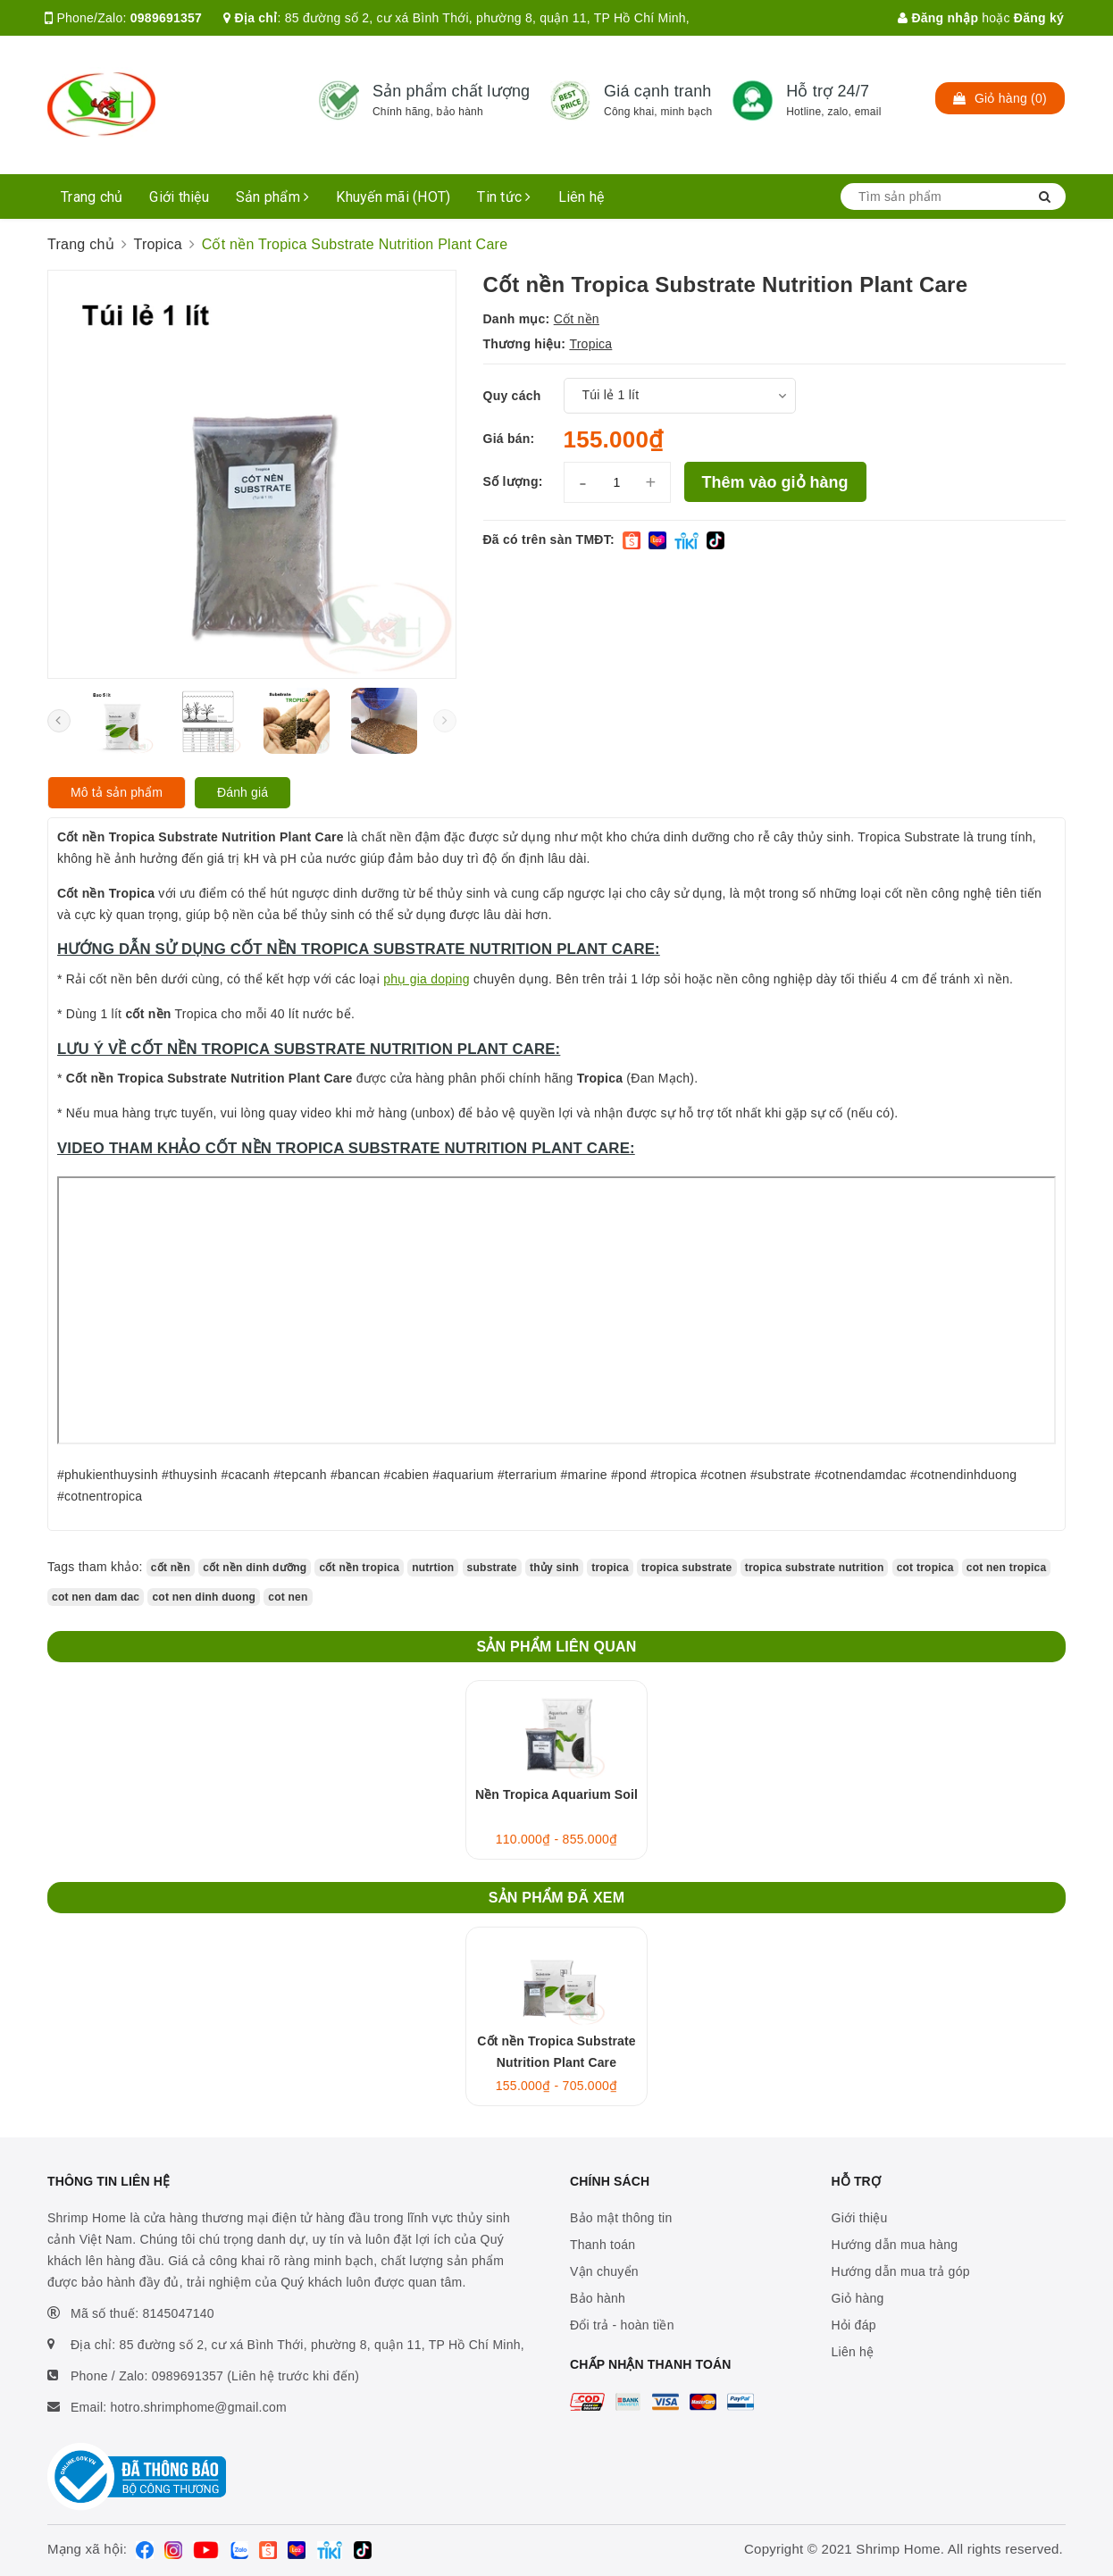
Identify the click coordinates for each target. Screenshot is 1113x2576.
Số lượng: (513, 481)
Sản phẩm (273, 196)
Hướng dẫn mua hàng (895, 2244)
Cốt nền (576, 319)
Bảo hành (597, 2298)
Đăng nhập (938, 18)
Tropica (590, 344)
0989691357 (166, 18)
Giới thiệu (179, 196)
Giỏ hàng (858, 2298)
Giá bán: (509, 438)
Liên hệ (581, 196)
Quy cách (512, 396)
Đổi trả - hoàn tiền (622, 2325)
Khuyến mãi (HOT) (393, 196)
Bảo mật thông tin (621, 2218)
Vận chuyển (604, 2271)
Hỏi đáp (854, 2325)
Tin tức (504, 196)
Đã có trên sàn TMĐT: (549, 539)
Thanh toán (602, 2244)
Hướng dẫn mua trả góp (901, 2271)
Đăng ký (1039, 18)
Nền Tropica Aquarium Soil (556, 1794)
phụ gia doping (426, 979)
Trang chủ (91, 196)
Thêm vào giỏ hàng (775, 482)
